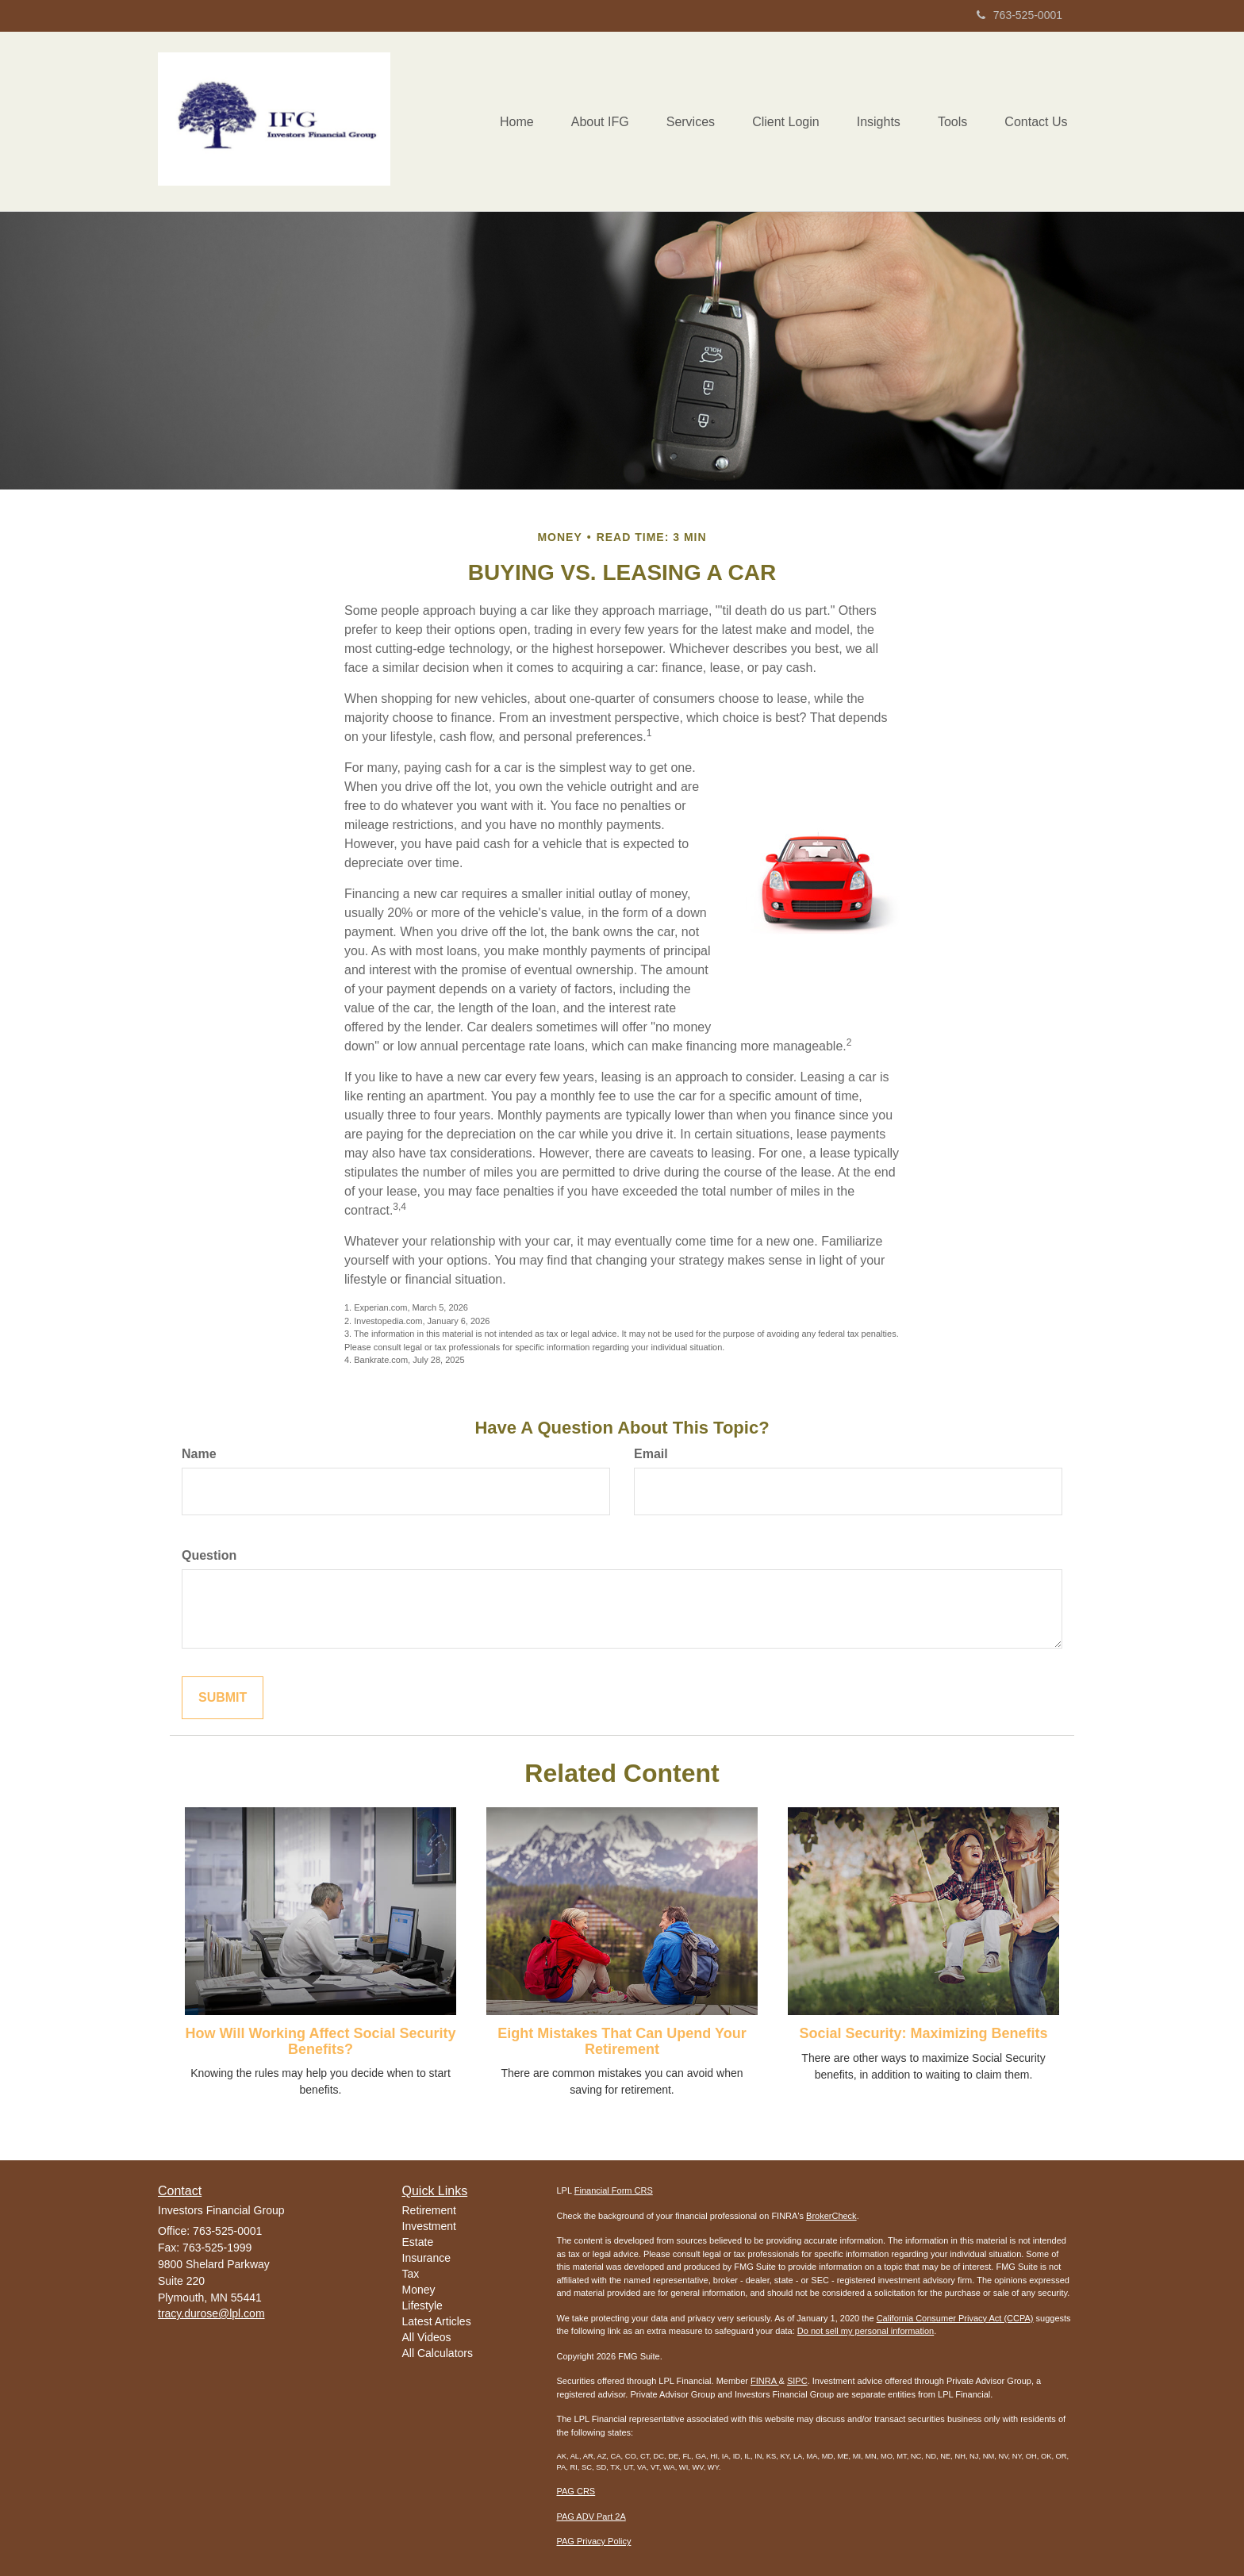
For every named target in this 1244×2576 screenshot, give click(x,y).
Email (651, 1454)
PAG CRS (576, 2491)
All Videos (426, 2337)
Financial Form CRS (613, 2190)
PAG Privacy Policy (594, 2541)
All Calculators (437, 2353)
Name (199, 1454)
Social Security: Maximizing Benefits (923, 2033)
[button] (587, 121)
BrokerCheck (831, 2216)
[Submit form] (222, 1698)
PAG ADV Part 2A (591, 2516)
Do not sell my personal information (865, 2331)
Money (419, 2289)
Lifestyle (422, 2305)
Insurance (426, 2258)
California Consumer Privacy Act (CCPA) (955, 2318)
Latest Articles (436, 2321)
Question (209, 1555)
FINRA (764, 2381)
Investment (429, 2226)
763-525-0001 (1019, 15)
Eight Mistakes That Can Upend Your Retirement (621, 2041)
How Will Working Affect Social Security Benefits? (321, 2041)
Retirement (429, 2210)
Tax (411, 2273)
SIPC (797, 2381)
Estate (418, 2242)
